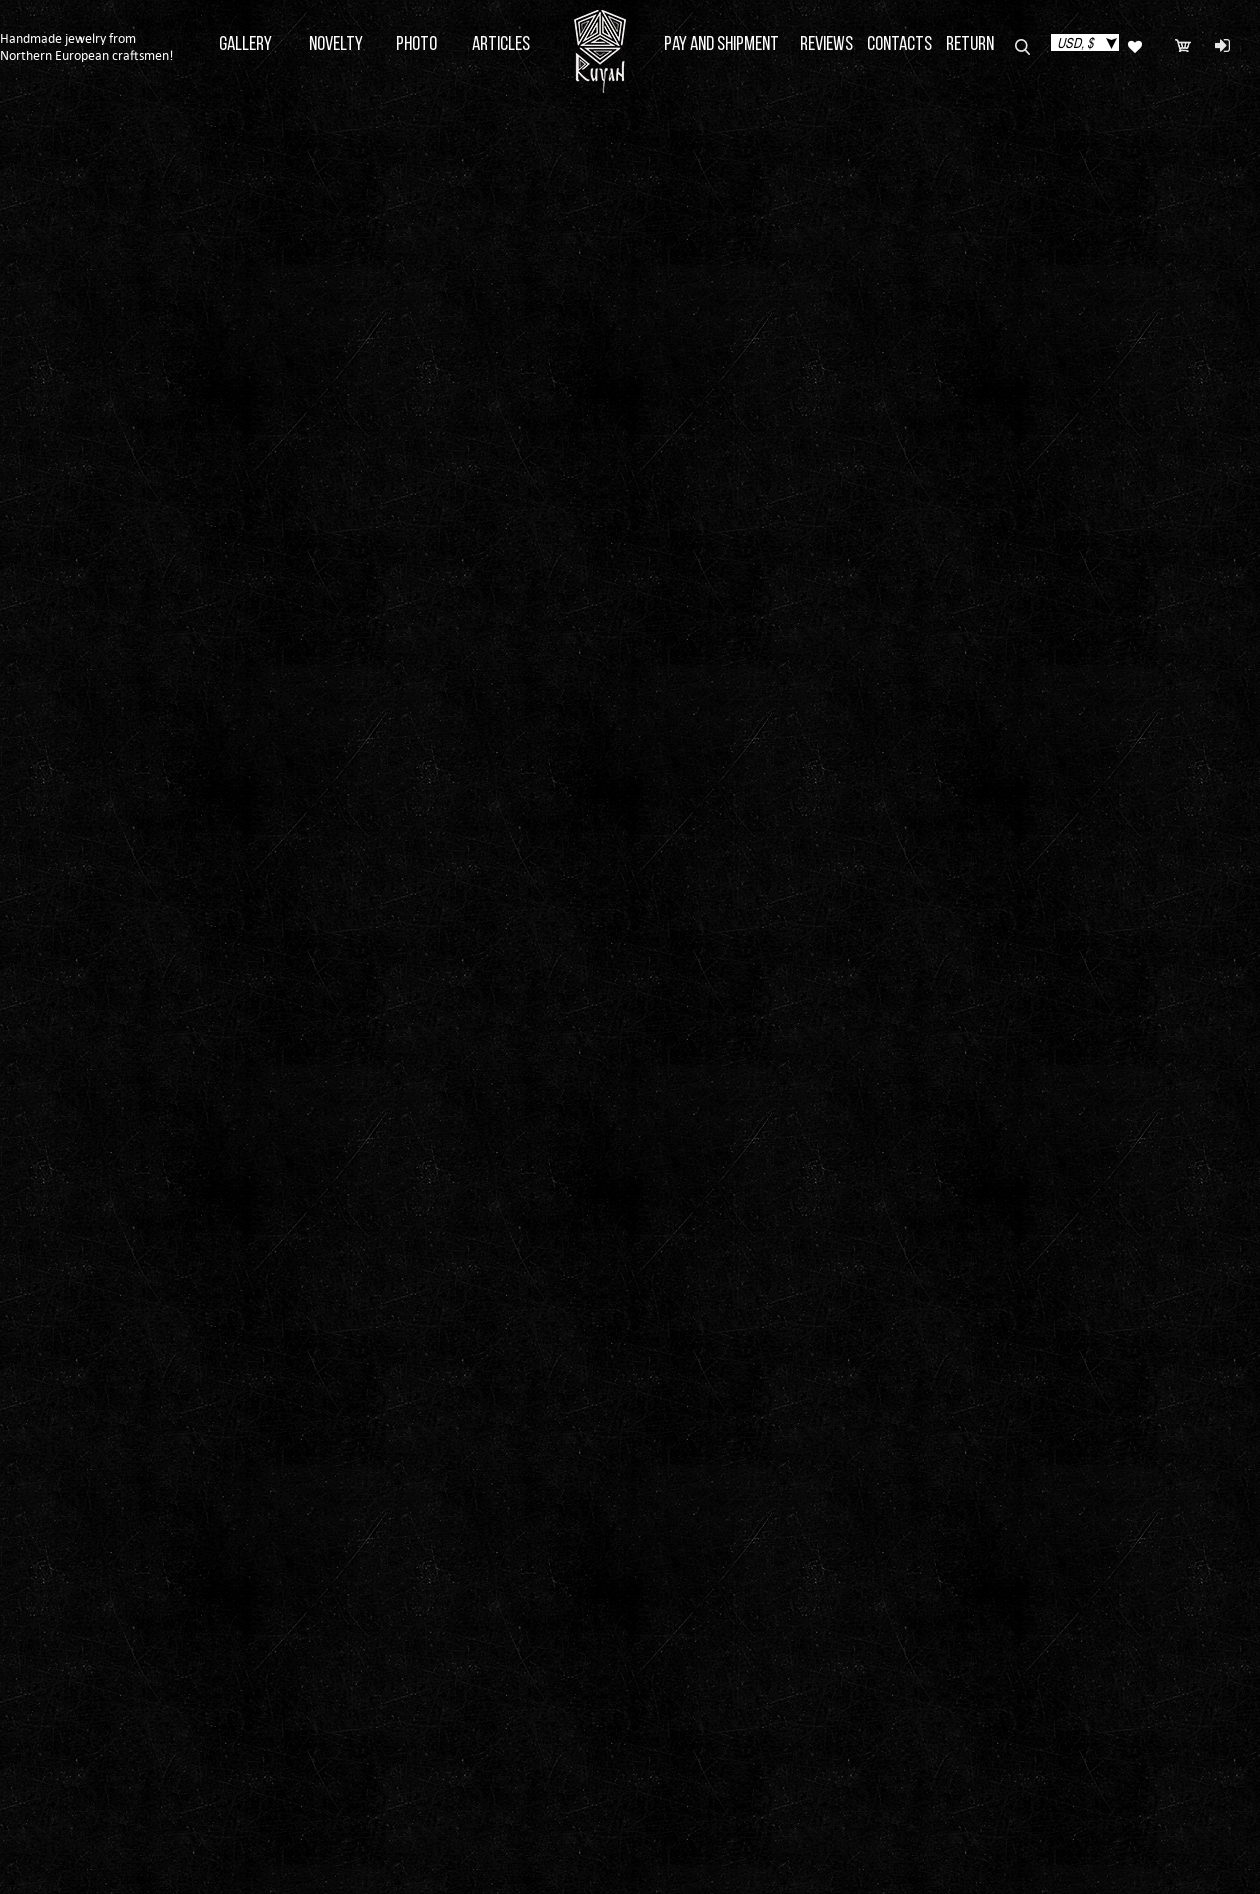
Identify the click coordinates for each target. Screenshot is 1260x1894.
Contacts (899, 45)
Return (970, 45)
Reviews (826, 45)
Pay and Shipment (721, 45)
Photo (416, 45)
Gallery (245, 45)
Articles (501, 45)
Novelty (336, 45)
